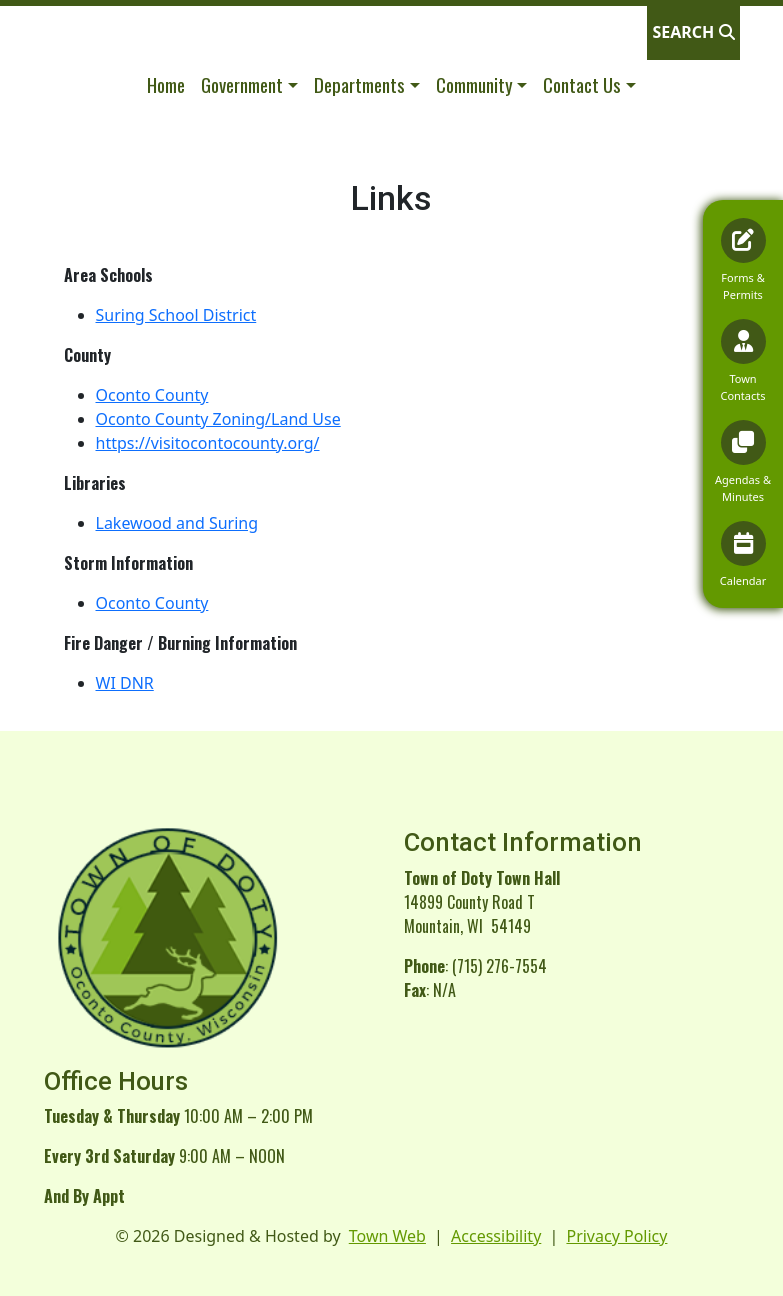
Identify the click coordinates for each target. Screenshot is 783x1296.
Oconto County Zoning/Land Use (218, 419)
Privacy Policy (616, 1236)
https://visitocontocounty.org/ (208, 443)
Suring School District (176, 315)
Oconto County (152, 395)
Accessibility (496, 1236)
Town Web (387, 1236)
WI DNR (125, 683)
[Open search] (693, 32)
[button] (249, 84)
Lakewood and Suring (177, 523)
